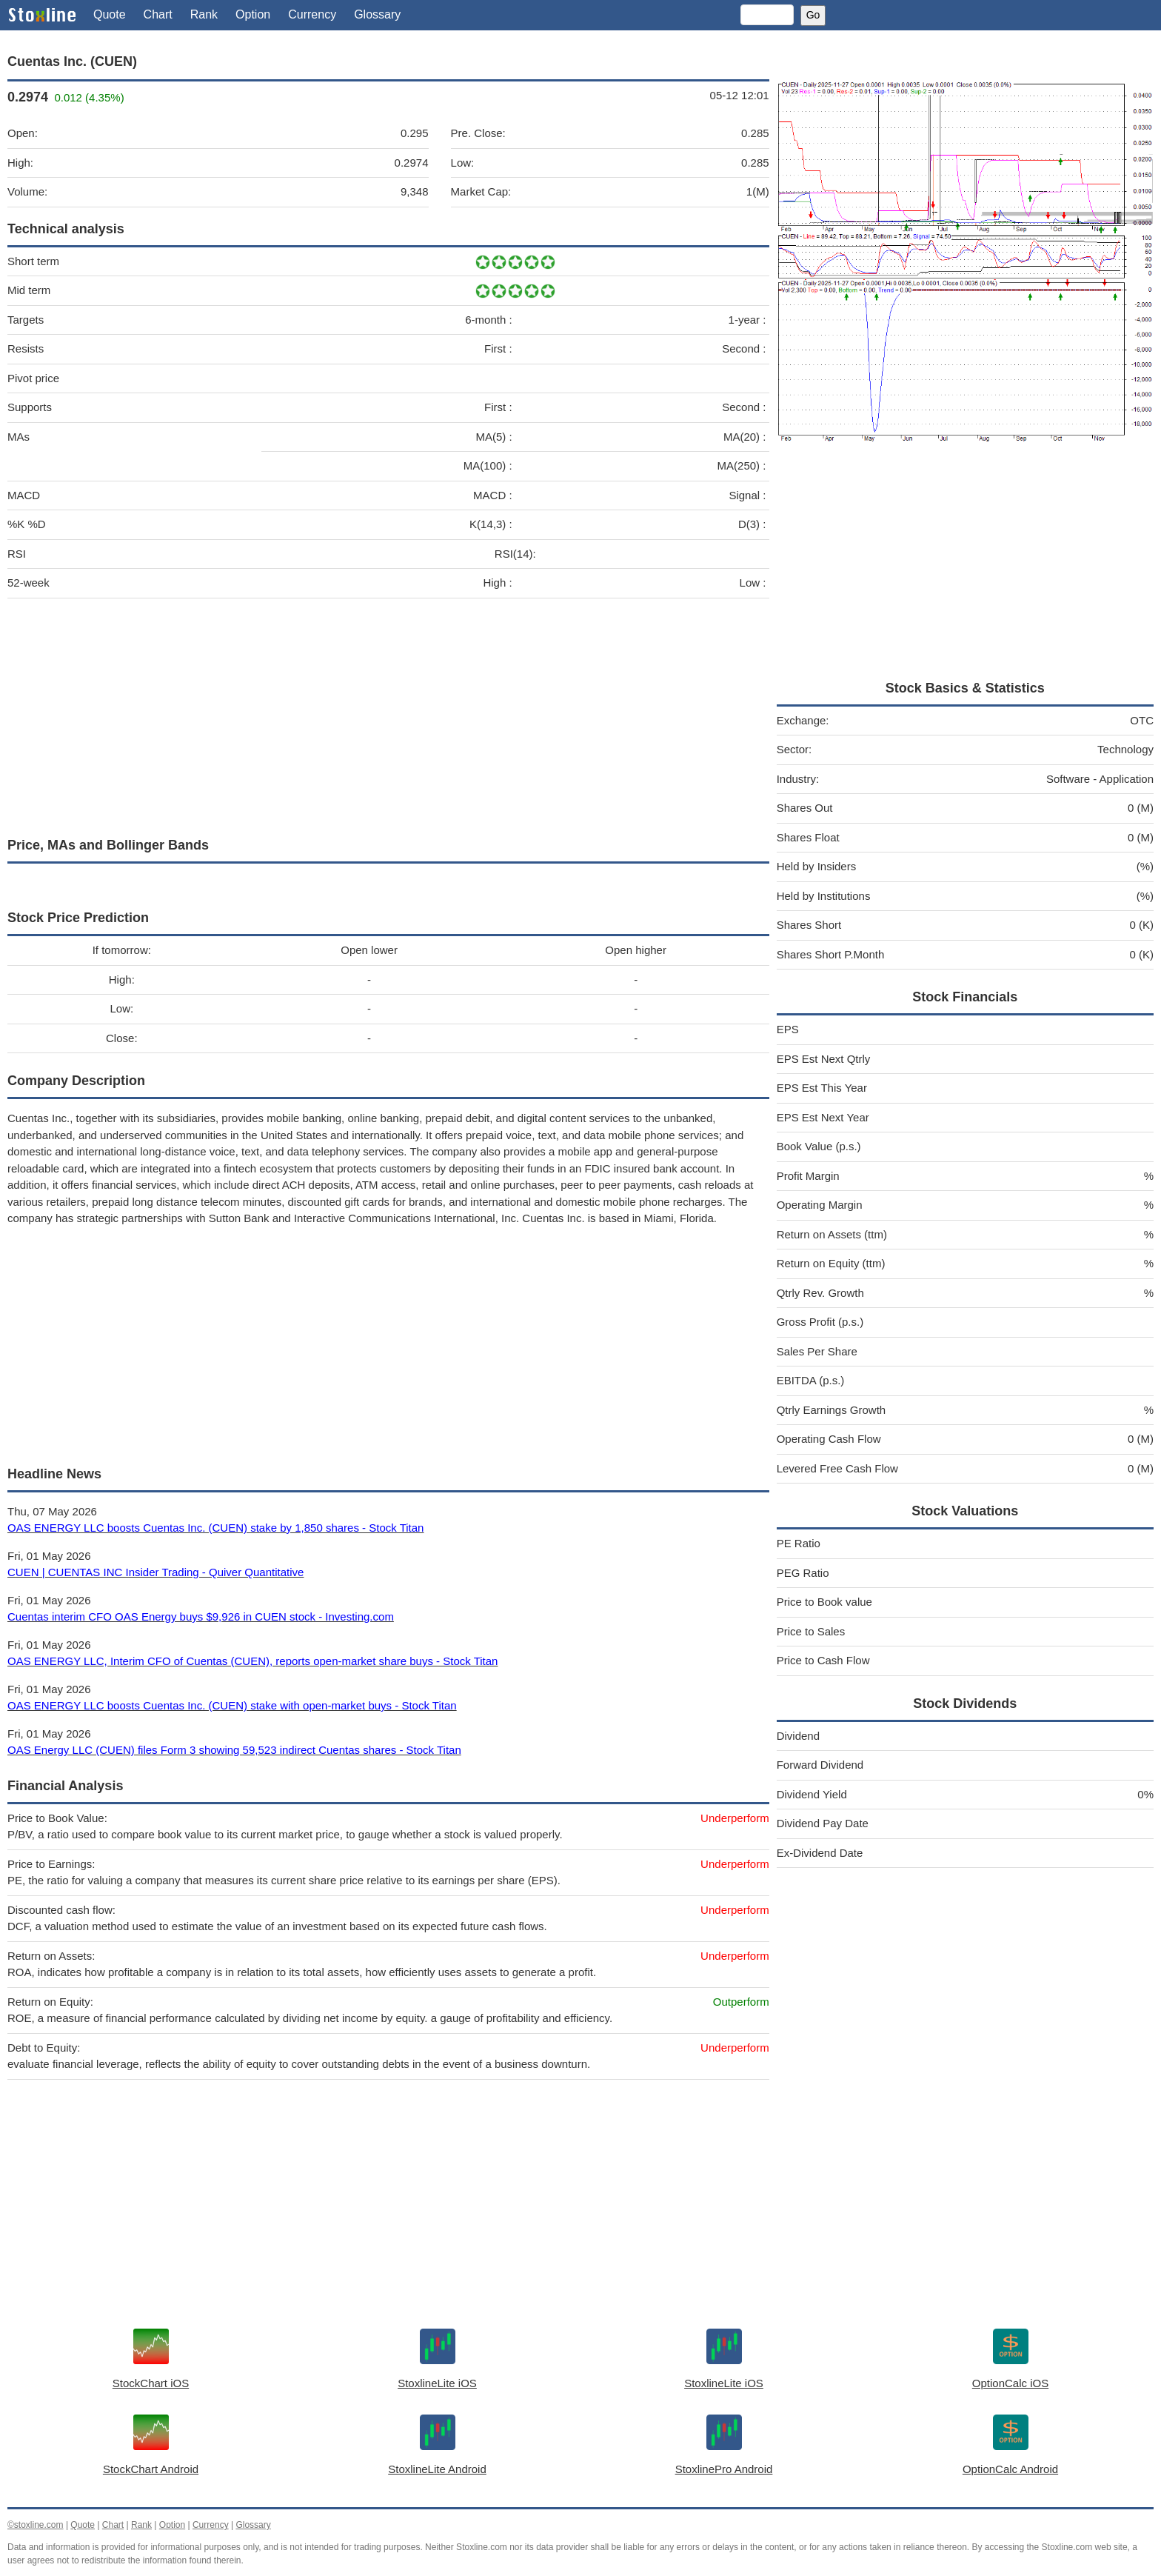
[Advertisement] (388, 714)
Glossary (377, 14)
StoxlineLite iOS (437, 2383)
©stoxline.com (35, 2525)
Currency (312, 14)
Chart (158, 14)
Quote (109, 14)
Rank (204, 14)
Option (252, 14)
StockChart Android (150, 2469)
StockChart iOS (151, 2383)
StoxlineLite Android (437, 2469)
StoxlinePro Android (724, 2469)
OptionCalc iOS (1010, 2383)
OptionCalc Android (1010, 2469)
